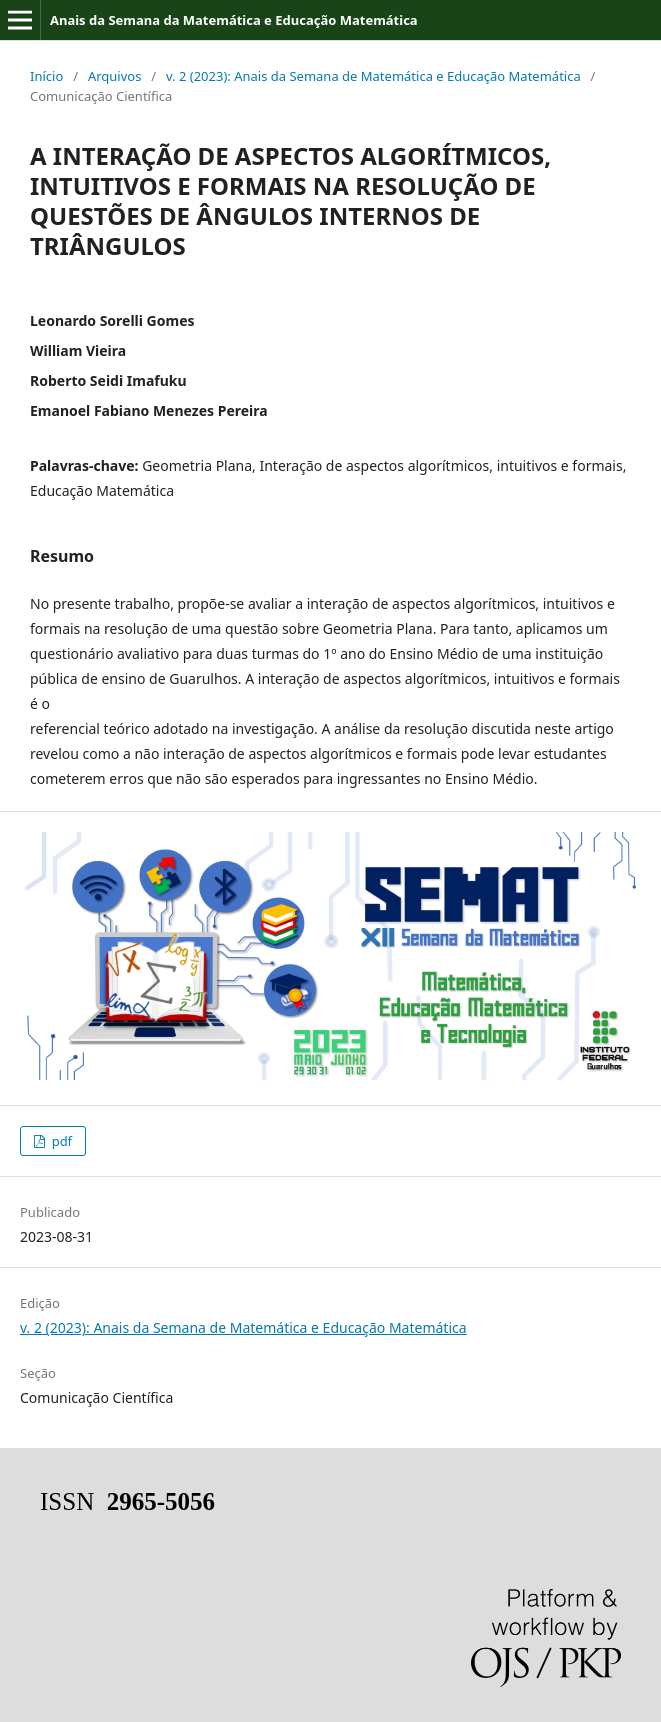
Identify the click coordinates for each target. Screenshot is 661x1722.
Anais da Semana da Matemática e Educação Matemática (234, 20)
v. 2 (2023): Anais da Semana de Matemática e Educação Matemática (373, 76)
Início (46, 76)
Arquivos (115, 76)
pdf (60, 1141)
